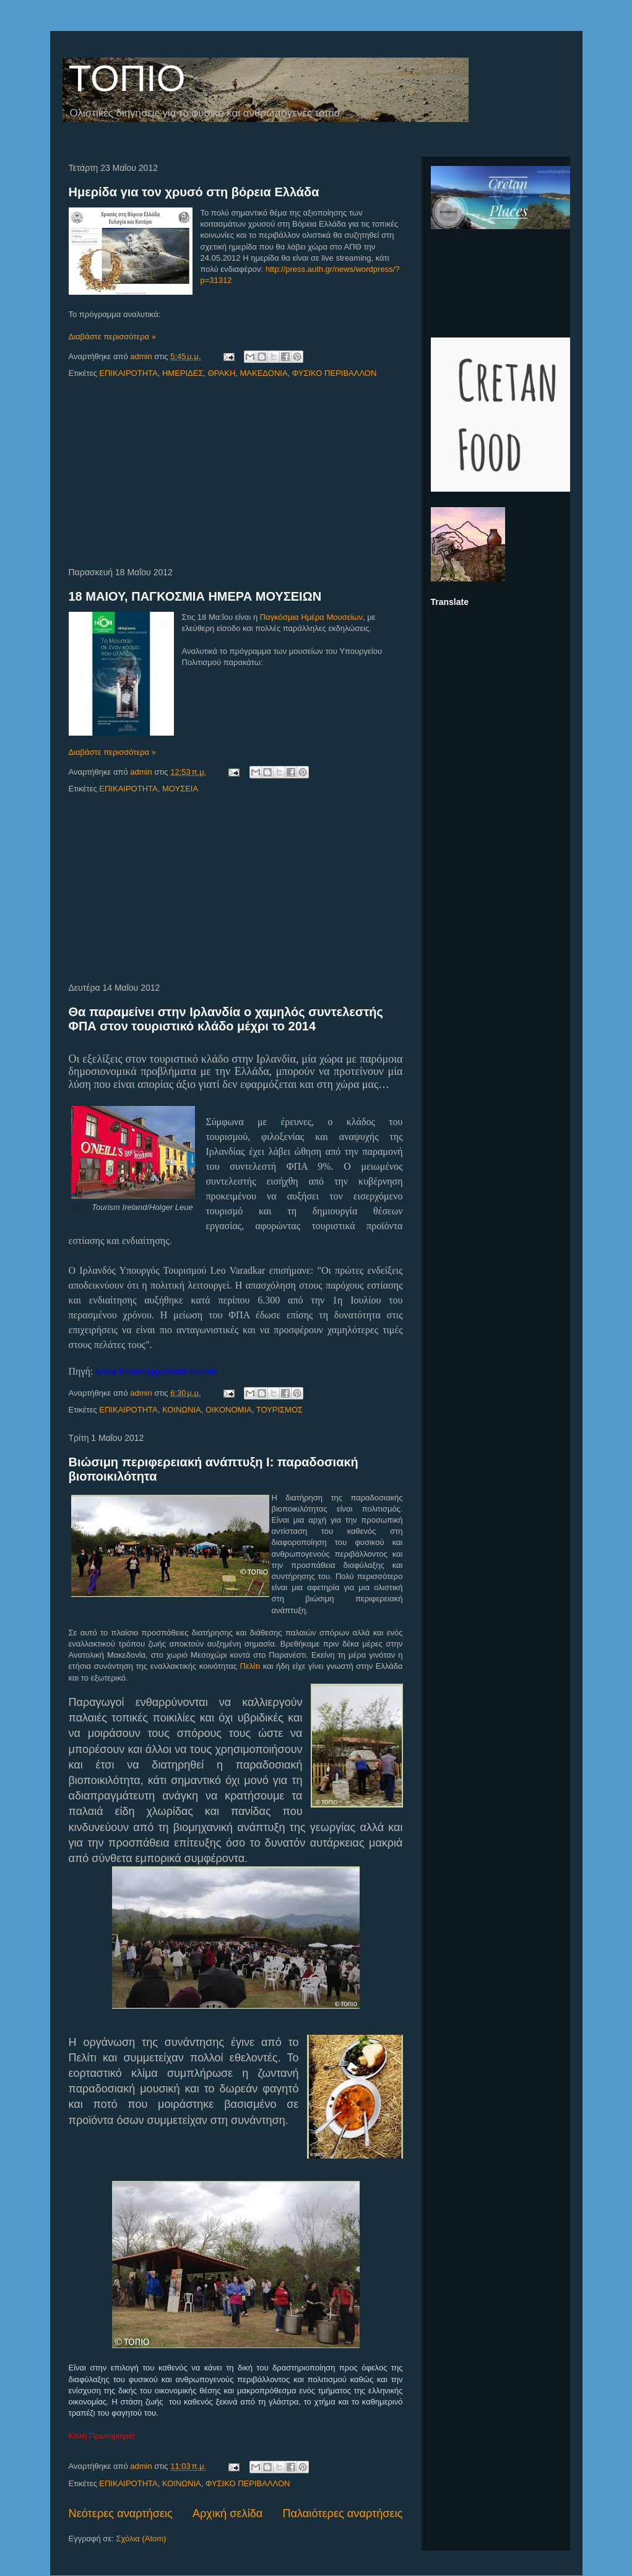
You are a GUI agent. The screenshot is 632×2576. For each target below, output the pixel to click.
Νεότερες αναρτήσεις (121, 2513)
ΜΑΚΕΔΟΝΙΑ (264, 373)
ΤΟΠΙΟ (127, 78)
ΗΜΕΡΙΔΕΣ (183, 373)
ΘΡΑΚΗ (222, 373)
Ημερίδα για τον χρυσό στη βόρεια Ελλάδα (194, 192)
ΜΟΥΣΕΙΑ (180, 788)
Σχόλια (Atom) (141, 2538)
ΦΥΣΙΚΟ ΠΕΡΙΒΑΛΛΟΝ (334, 373)
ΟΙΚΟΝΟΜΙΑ (229, 1409)
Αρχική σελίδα (227, 2513)
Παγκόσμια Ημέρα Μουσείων (311, 617)
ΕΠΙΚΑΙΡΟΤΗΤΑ (128, 373)
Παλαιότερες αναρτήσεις (342, 2513)
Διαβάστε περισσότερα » (112, 336)
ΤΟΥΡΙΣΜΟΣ (279, 1409)
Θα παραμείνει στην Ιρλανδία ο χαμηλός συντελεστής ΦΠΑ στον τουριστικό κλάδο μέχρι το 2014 (226, 1019)
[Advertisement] (236, 473)
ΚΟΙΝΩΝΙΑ (181, 1409)
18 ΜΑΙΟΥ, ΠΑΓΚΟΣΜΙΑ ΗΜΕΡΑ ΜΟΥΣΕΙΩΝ (195, 596)
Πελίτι (250, 1666)
